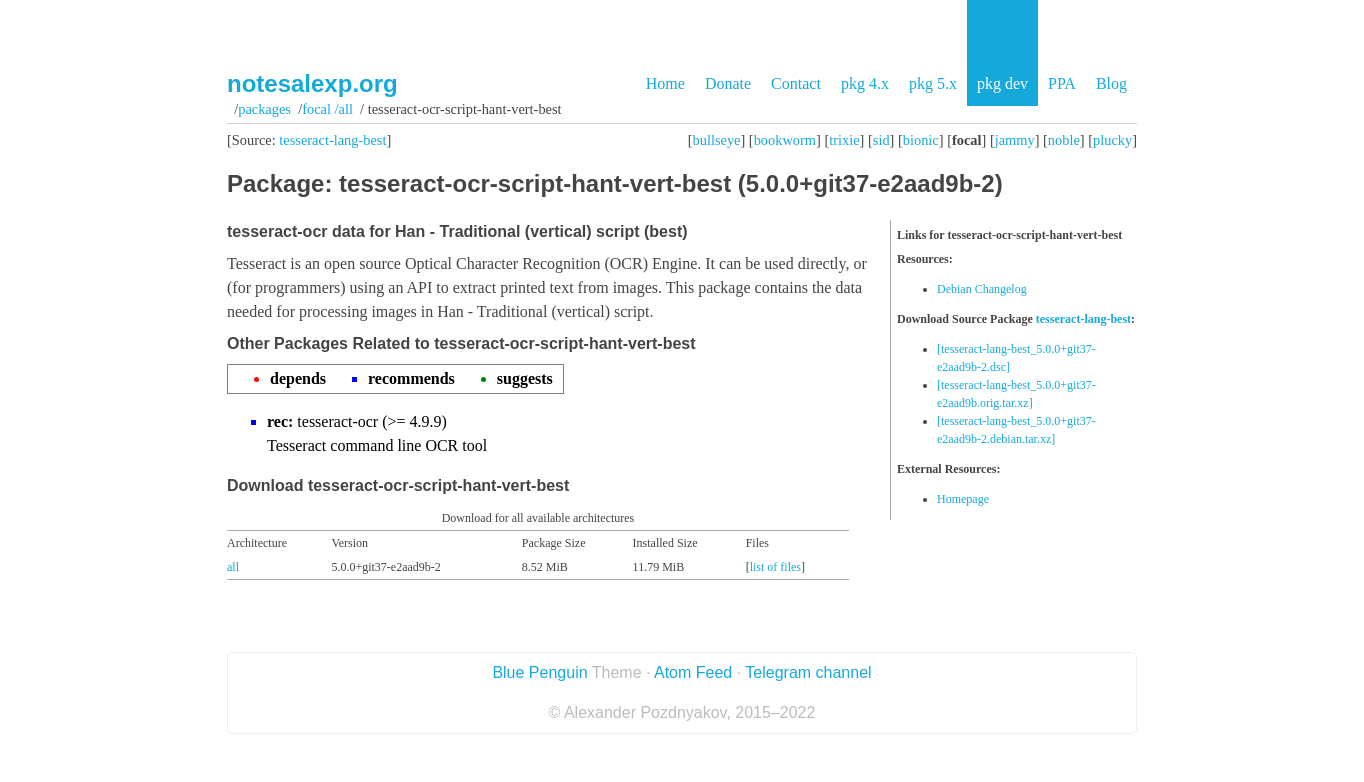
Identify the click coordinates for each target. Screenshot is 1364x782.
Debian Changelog (982, 289)
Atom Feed (693, 672)
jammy (1015, 140)
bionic (921, 140)
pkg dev (1002, 83)
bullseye (717, 140)
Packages (264, 109)
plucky (1112, 140)
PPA (1062, 83)
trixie (844, 140)
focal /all (327, 109)
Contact (796, 83)
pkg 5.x (933, 83)
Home (665, 83)
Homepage (963, 499)
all (233, 567)
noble (1064, 140)
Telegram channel (808, 672)
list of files (775, 567)
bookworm (785, 140)
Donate (728, 83)
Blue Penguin (539, 672)
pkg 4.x (865, 83)
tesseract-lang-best (332, 140)
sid (881, 140)
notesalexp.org (312, 83)
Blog (1111, 83)
